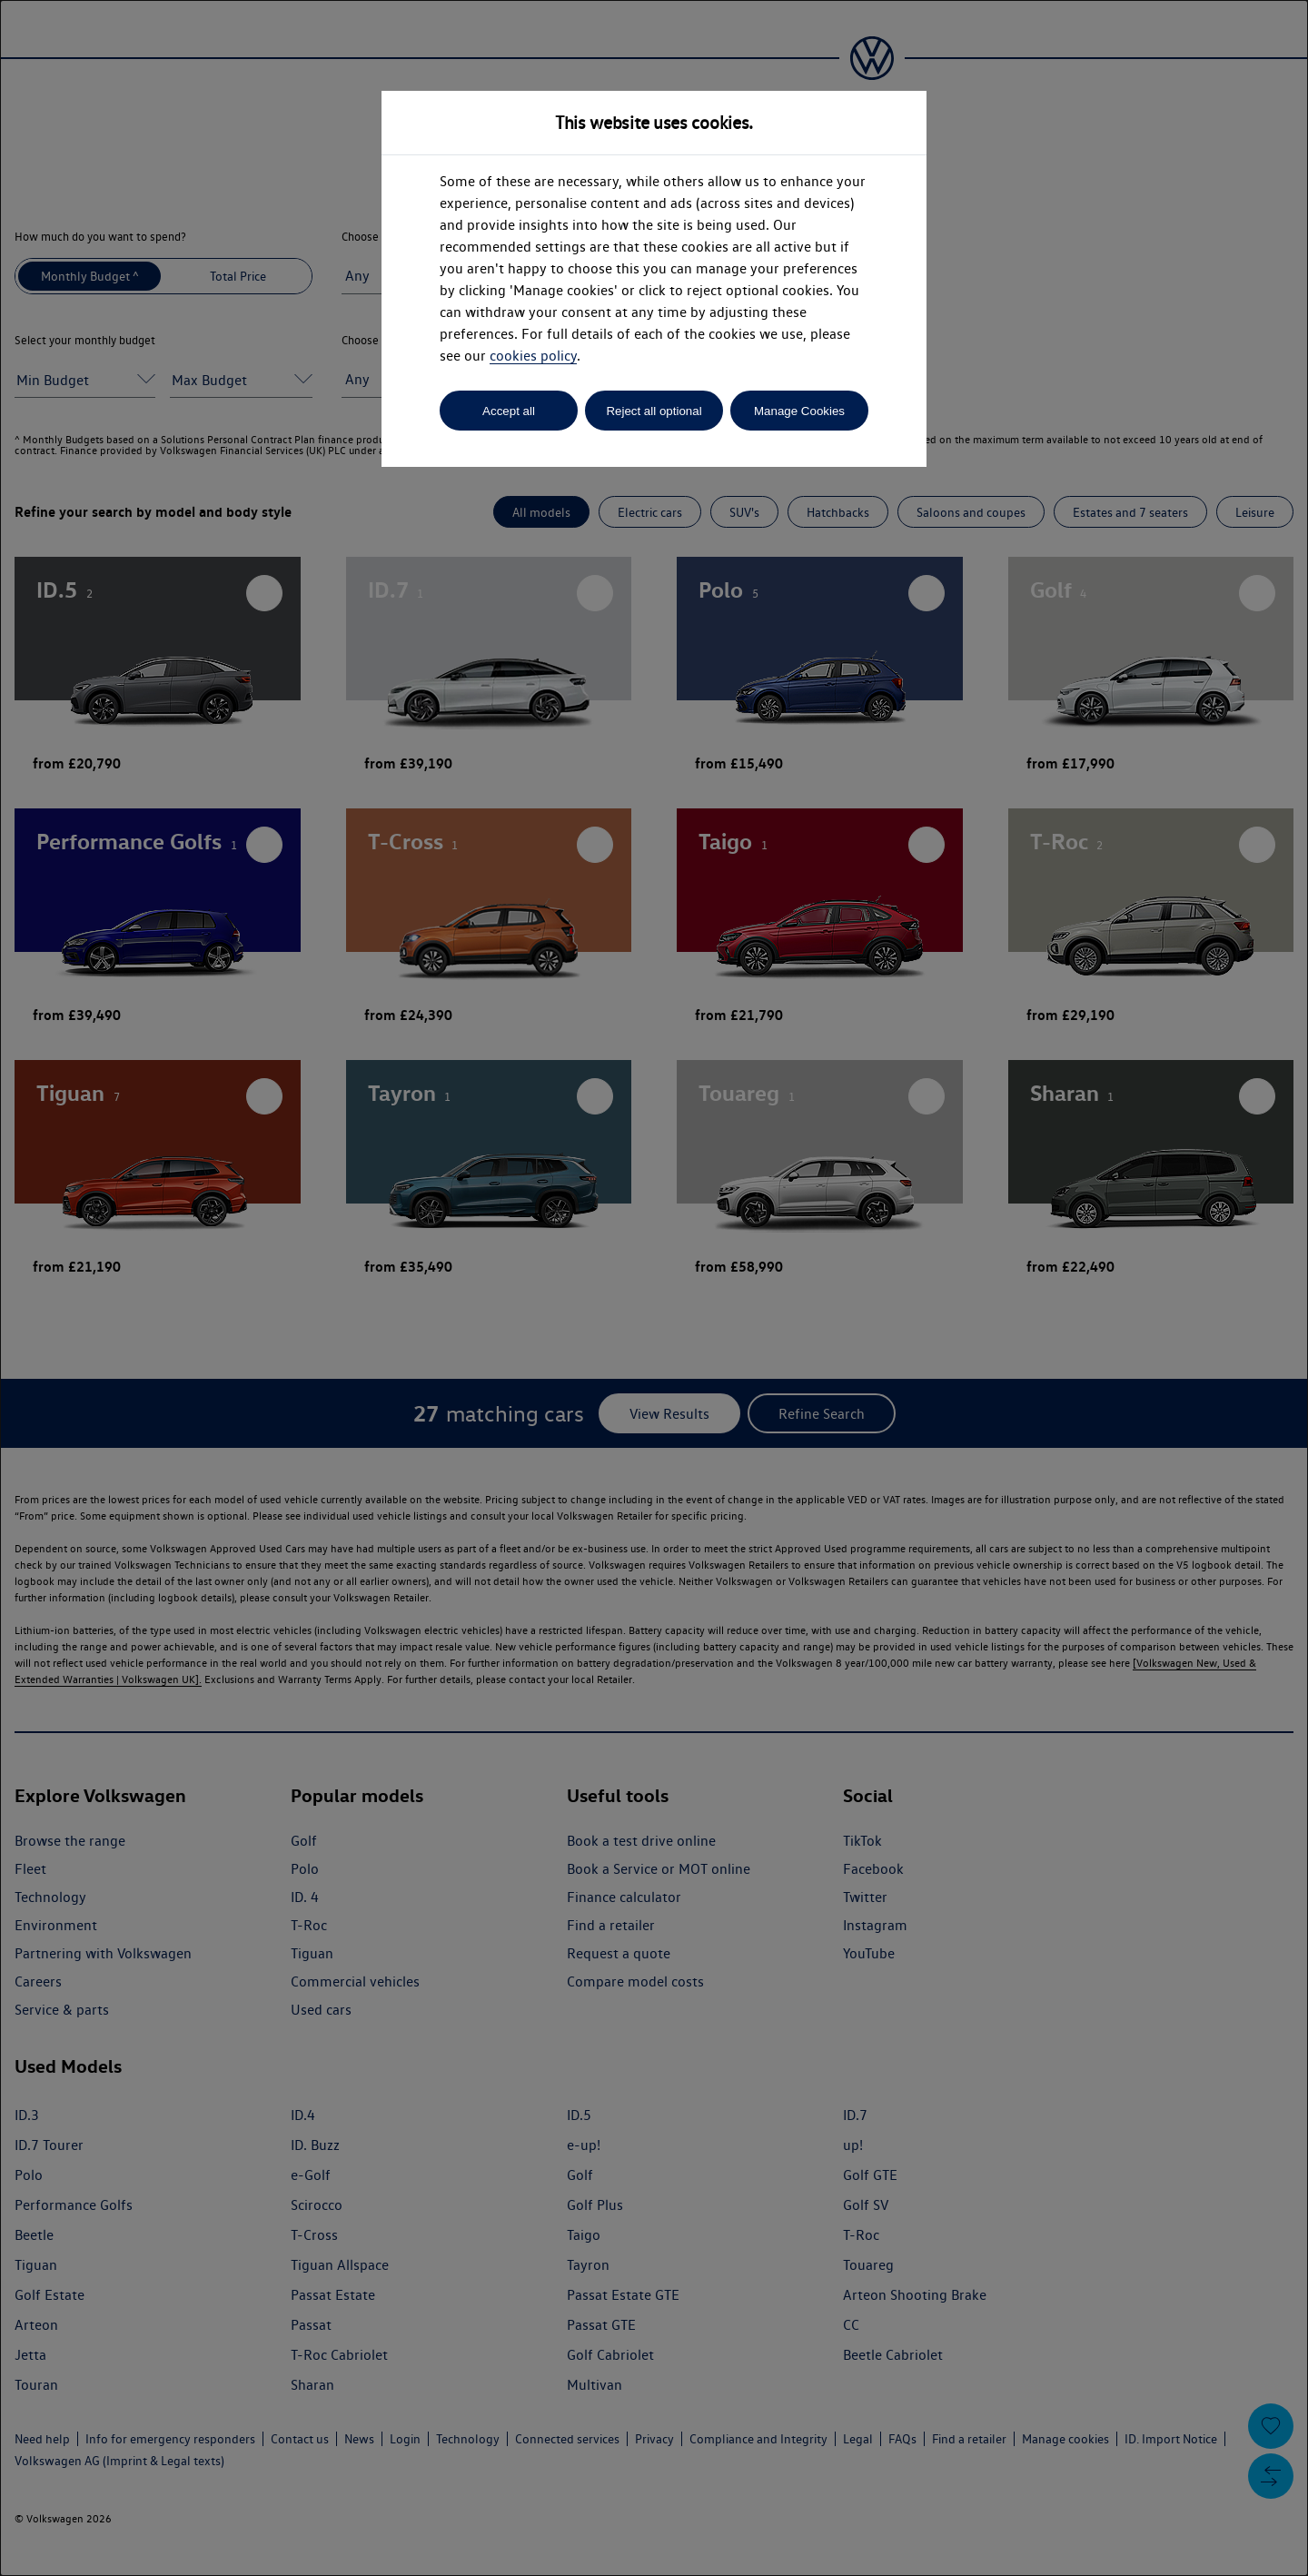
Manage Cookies (799, 411)
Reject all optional (653, 411)
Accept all (508, 411)
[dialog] (654, 1288)
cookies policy (533, 355)
